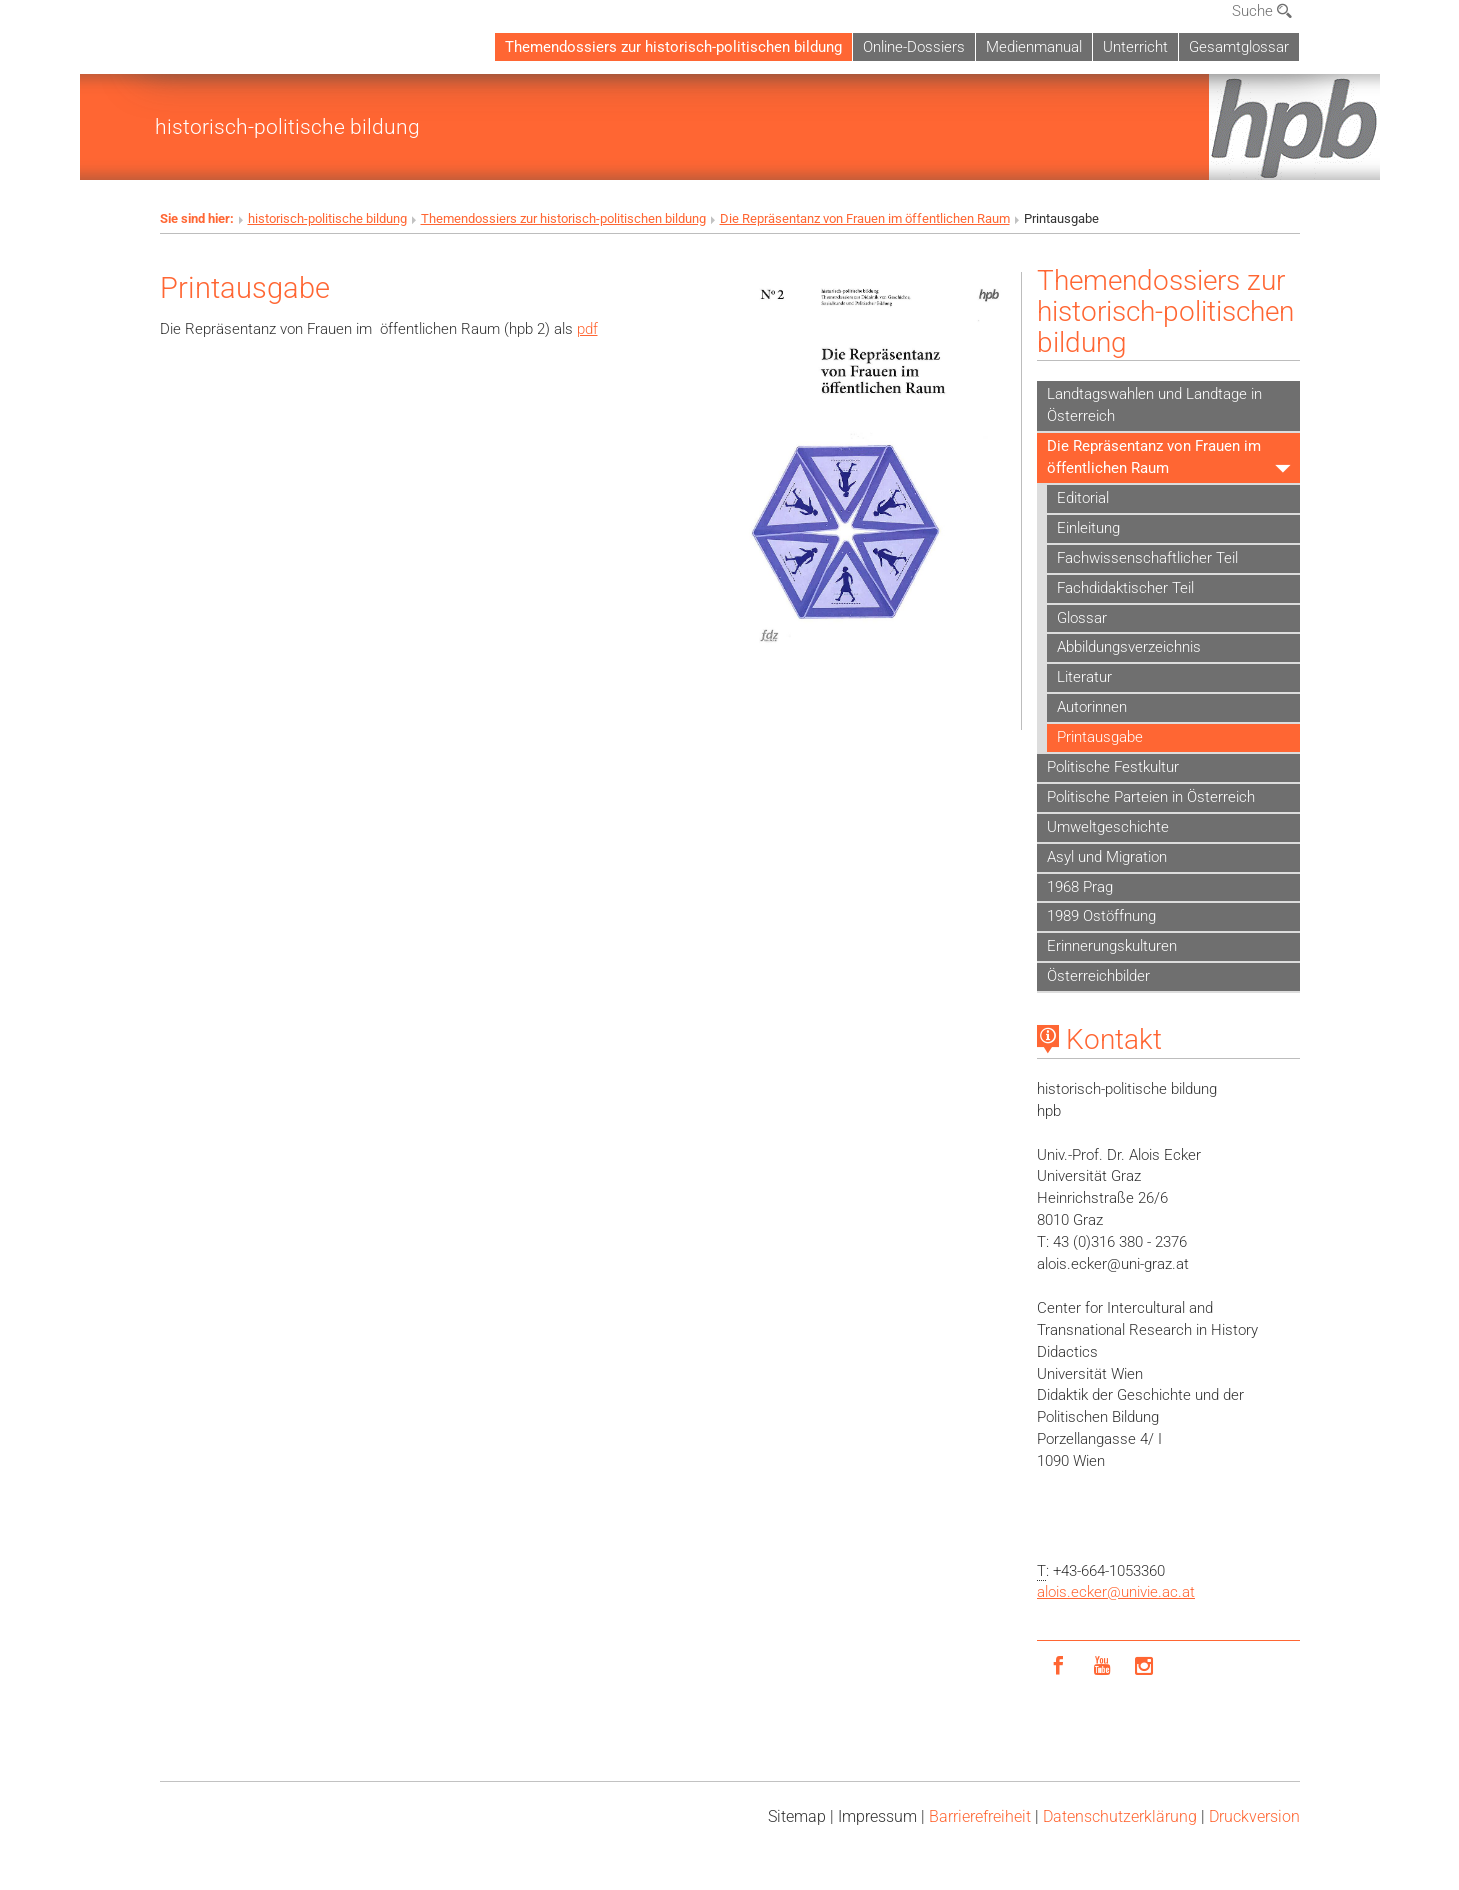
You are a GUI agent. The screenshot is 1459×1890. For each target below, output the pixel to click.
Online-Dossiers (914, 47)
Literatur (1084, 677)
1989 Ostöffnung (1101, 916)
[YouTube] (1101, 1666)
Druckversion (1254, 1816)
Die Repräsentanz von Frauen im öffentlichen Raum (865, 218)
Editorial (1083, 498)
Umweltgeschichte (1108, 827)
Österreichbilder (1098, 976)
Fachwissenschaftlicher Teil (1147, 558)
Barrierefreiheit (980, 1816)
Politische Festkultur (1113, 767)
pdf (587, 329)
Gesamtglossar (1239, 47)
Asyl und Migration (1107, 857)
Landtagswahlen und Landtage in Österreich (1154, 405)
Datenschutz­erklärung (1120, 1816)
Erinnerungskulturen (1112, 946)
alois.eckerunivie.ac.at (1116, 1592)
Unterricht (1135, 47)
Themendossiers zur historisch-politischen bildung (673, 47)
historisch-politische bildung (287, 126)
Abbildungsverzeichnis (1129, 647)
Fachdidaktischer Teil (1125, 588)
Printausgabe (1100, 737)
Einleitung (1088, 528)
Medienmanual (1034, 47)
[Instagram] (1144, 1666)
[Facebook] (1058, 1666)
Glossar (1082, 618)
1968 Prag (1080, 887)
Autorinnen (1092, 707)
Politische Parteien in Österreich (1151, 797)
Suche (1262, 11)
